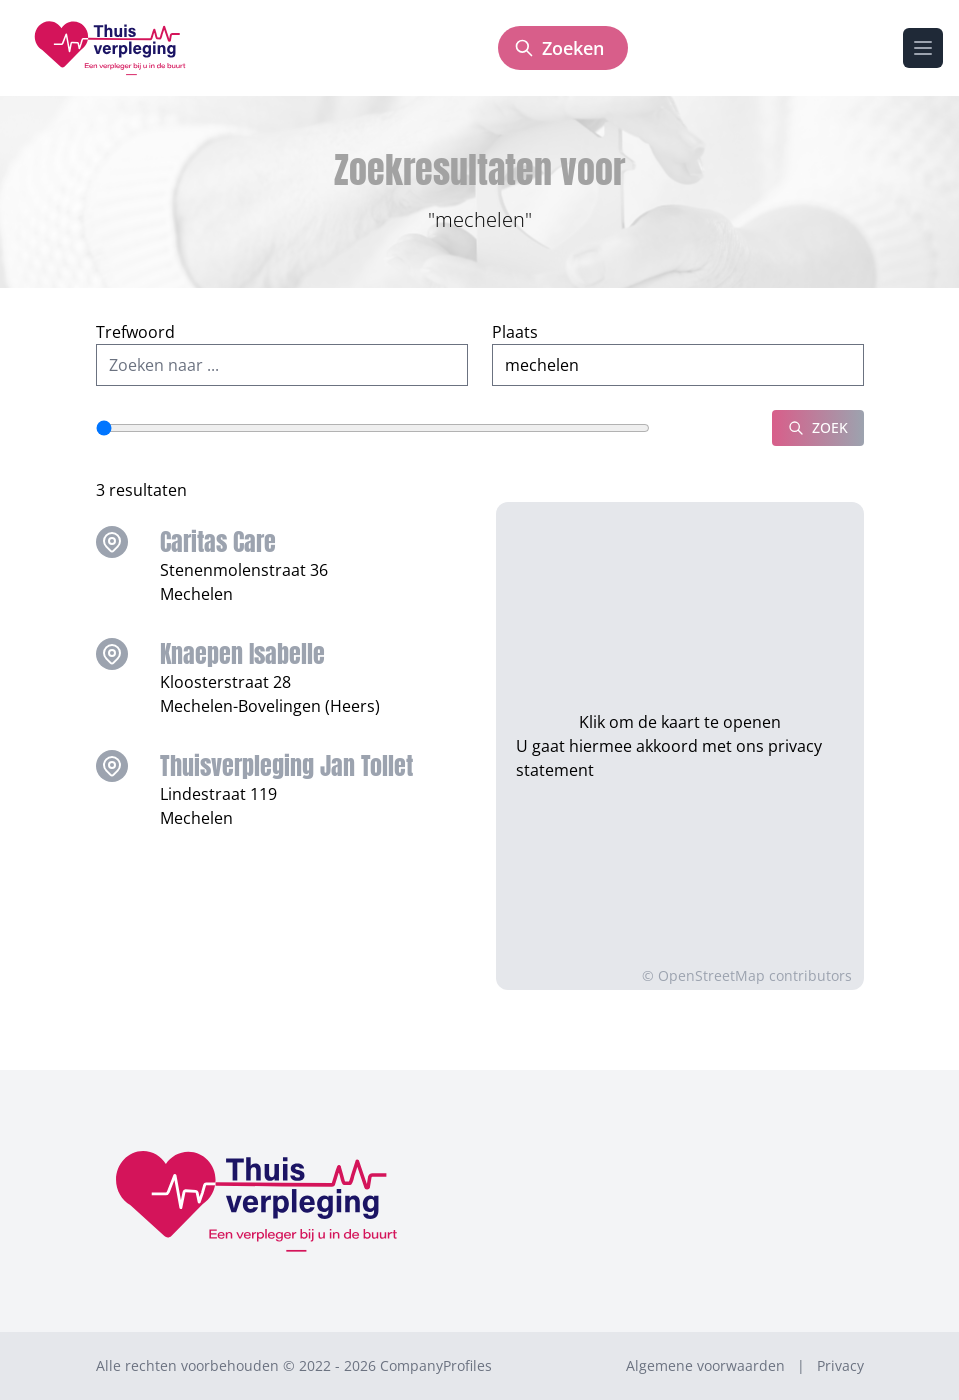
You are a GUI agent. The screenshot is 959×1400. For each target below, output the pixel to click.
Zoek (818, 427)
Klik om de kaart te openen (680, 710)
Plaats (515, 332)
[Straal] (373, 428)
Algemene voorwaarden (705, 1365)
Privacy (840, 1365)
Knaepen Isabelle (242, 654)
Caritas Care (218, 542)
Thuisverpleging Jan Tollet (286, 766)
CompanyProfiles (436, 1365)
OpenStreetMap (711, 975)
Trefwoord (135, 332)
